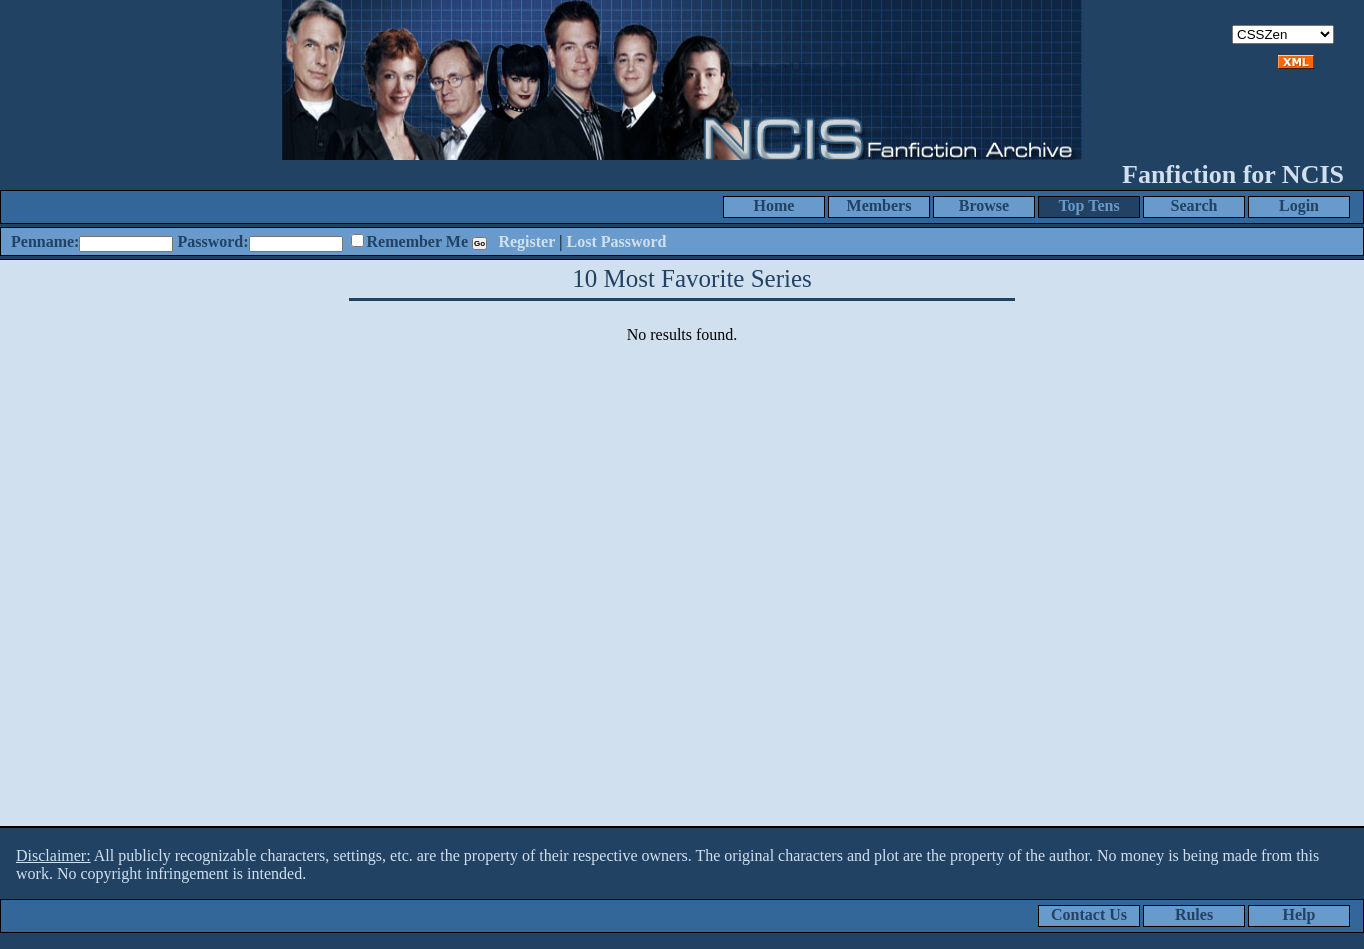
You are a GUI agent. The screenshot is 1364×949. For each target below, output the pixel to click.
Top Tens (1088, 205)
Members (879, 205)
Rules (1194, 914)
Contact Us (1089, 914)
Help (1299, 914)
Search (1194, 205)
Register (526, 241)
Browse (984, 205)
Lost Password (617, 241)
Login (1299, 205)
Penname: (45, 241)
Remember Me (417, 241)
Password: (212, 241)
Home (774, 205)
